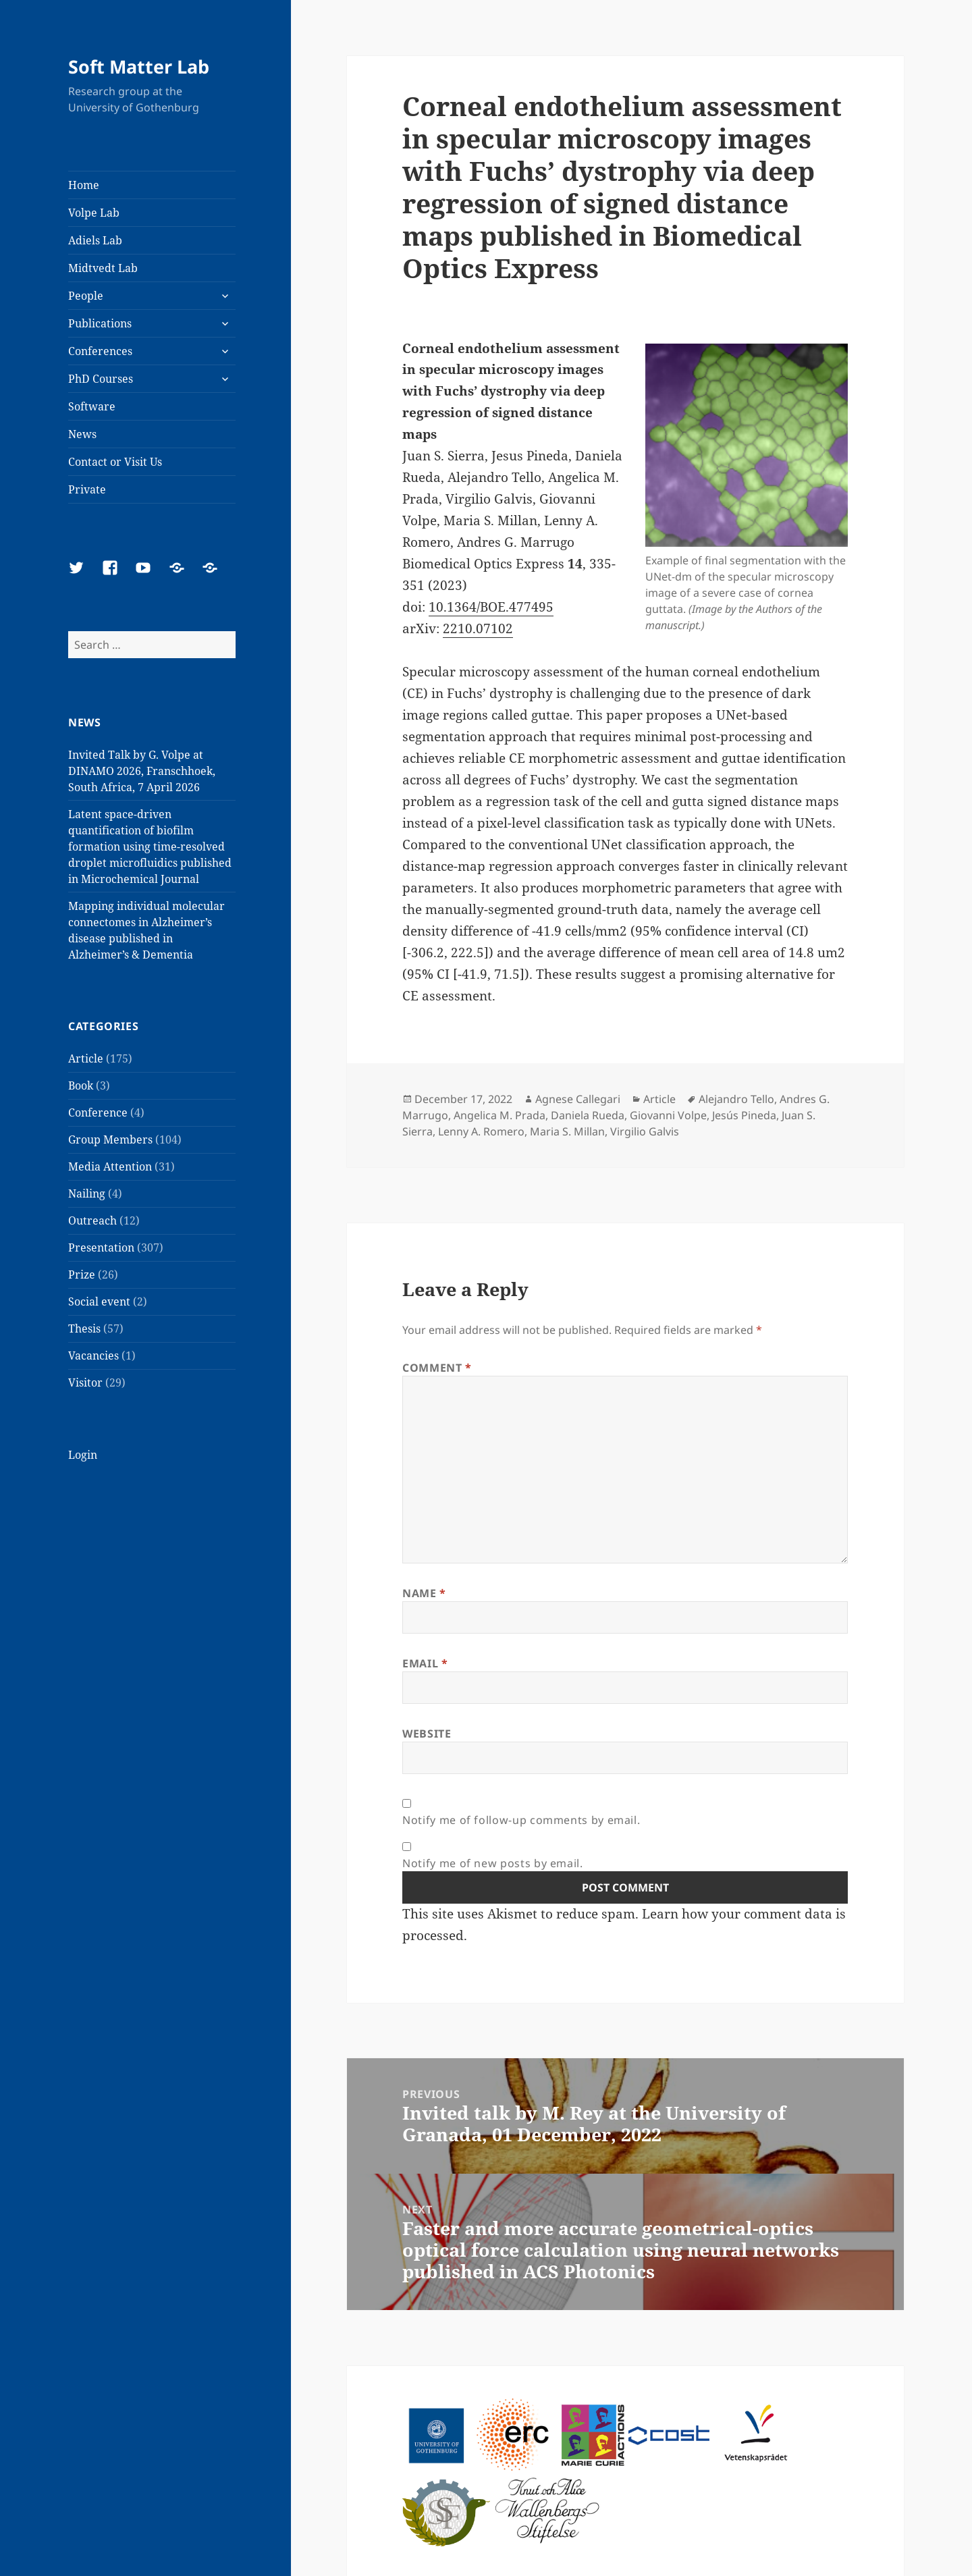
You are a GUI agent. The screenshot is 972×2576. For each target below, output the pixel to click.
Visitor (85, 1382)
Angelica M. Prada (499, 1115)
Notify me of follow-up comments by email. (521, 1820)
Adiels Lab (95, 240)
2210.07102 (478, 628)
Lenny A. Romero (481, 1131)
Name (424, 1593)
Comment (437, 1367)
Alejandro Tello (736, 1099)
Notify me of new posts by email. (492, 1863)
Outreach (92, 1220)
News (82, 434)
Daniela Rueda (587, 1115)
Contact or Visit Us (115, 461)
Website (426, 1733)
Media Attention (110, 1166)
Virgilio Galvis (644, 1131)
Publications (100, 323)
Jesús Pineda (744, 1115)
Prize (81, 1274)
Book (80, 1085)
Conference (98, 1112)
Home (83, 185)
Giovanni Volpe (668, 1115)
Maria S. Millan (567, 1131)
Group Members (110, 1139)
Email (425, 1663)
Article (85, 1058)
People (85, 295)
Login (82, 1454)
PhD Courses (100, 378)
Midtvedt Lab (103, 268)
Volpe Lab (93, 212)
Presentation (101, 1247)
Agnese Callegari (577, 1099)
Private (87, 489)
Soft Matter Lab (138, 66)
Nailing (86, 1193)
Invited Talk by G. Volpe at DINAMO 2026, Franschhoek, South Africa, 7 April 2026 (141, 771)
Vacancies (93, 1355)
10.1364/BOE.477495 (491, 607)
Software (91, 406)
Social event (99, 1301)
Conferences (100, 351)
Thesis (84, 1328)
